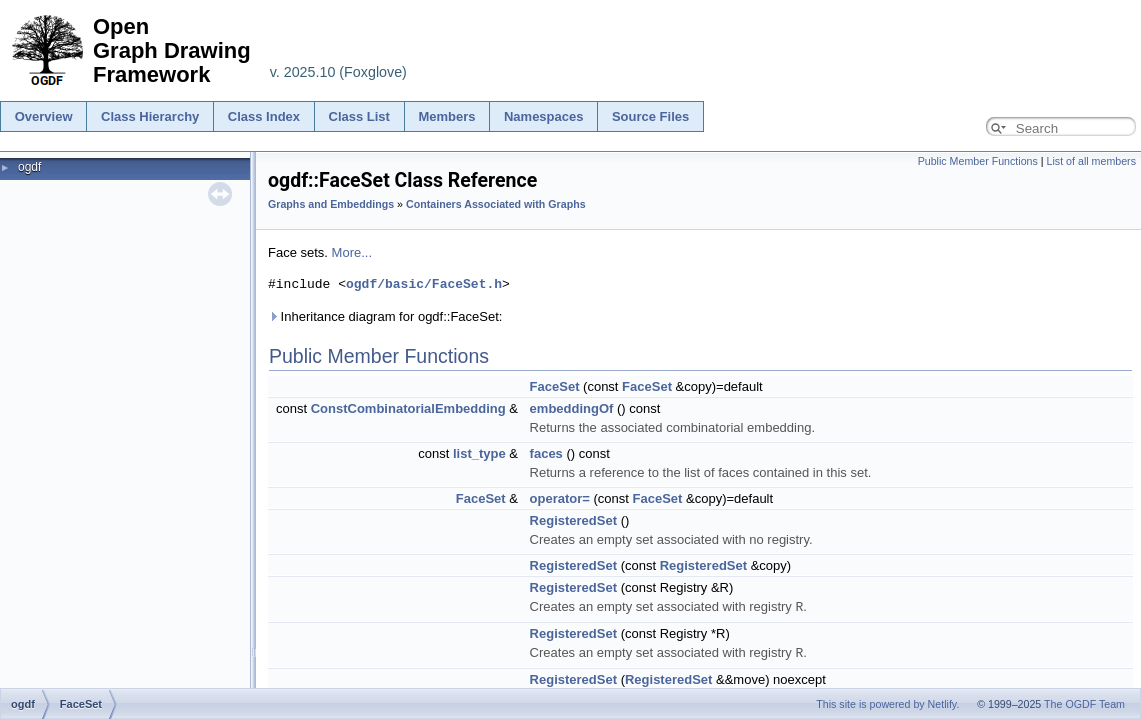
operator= (560, 498)
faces (546, 453)
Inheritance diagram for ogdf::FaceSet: (385, 316)
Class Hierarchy (150, 116)
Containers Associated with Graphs (496, 204)
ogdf (29, 167)
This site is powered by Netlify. (887, 704)
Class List (359, 116)
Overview (44, 116)
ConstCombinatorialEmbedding (408, 408)
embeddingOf (572, 408)
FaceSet (555, 386)
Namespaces (544, 116)
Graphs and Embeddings (331, 204)
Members (446, 116)
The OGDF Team (1084, 704)
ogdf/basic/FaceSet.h (424, 284)
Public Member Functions (978, 161)
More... (352, 252)
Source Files (650, 116)
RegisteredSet (573, 520)
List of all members (1091, 161)
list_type (479, 453)
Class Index (264, 116)
